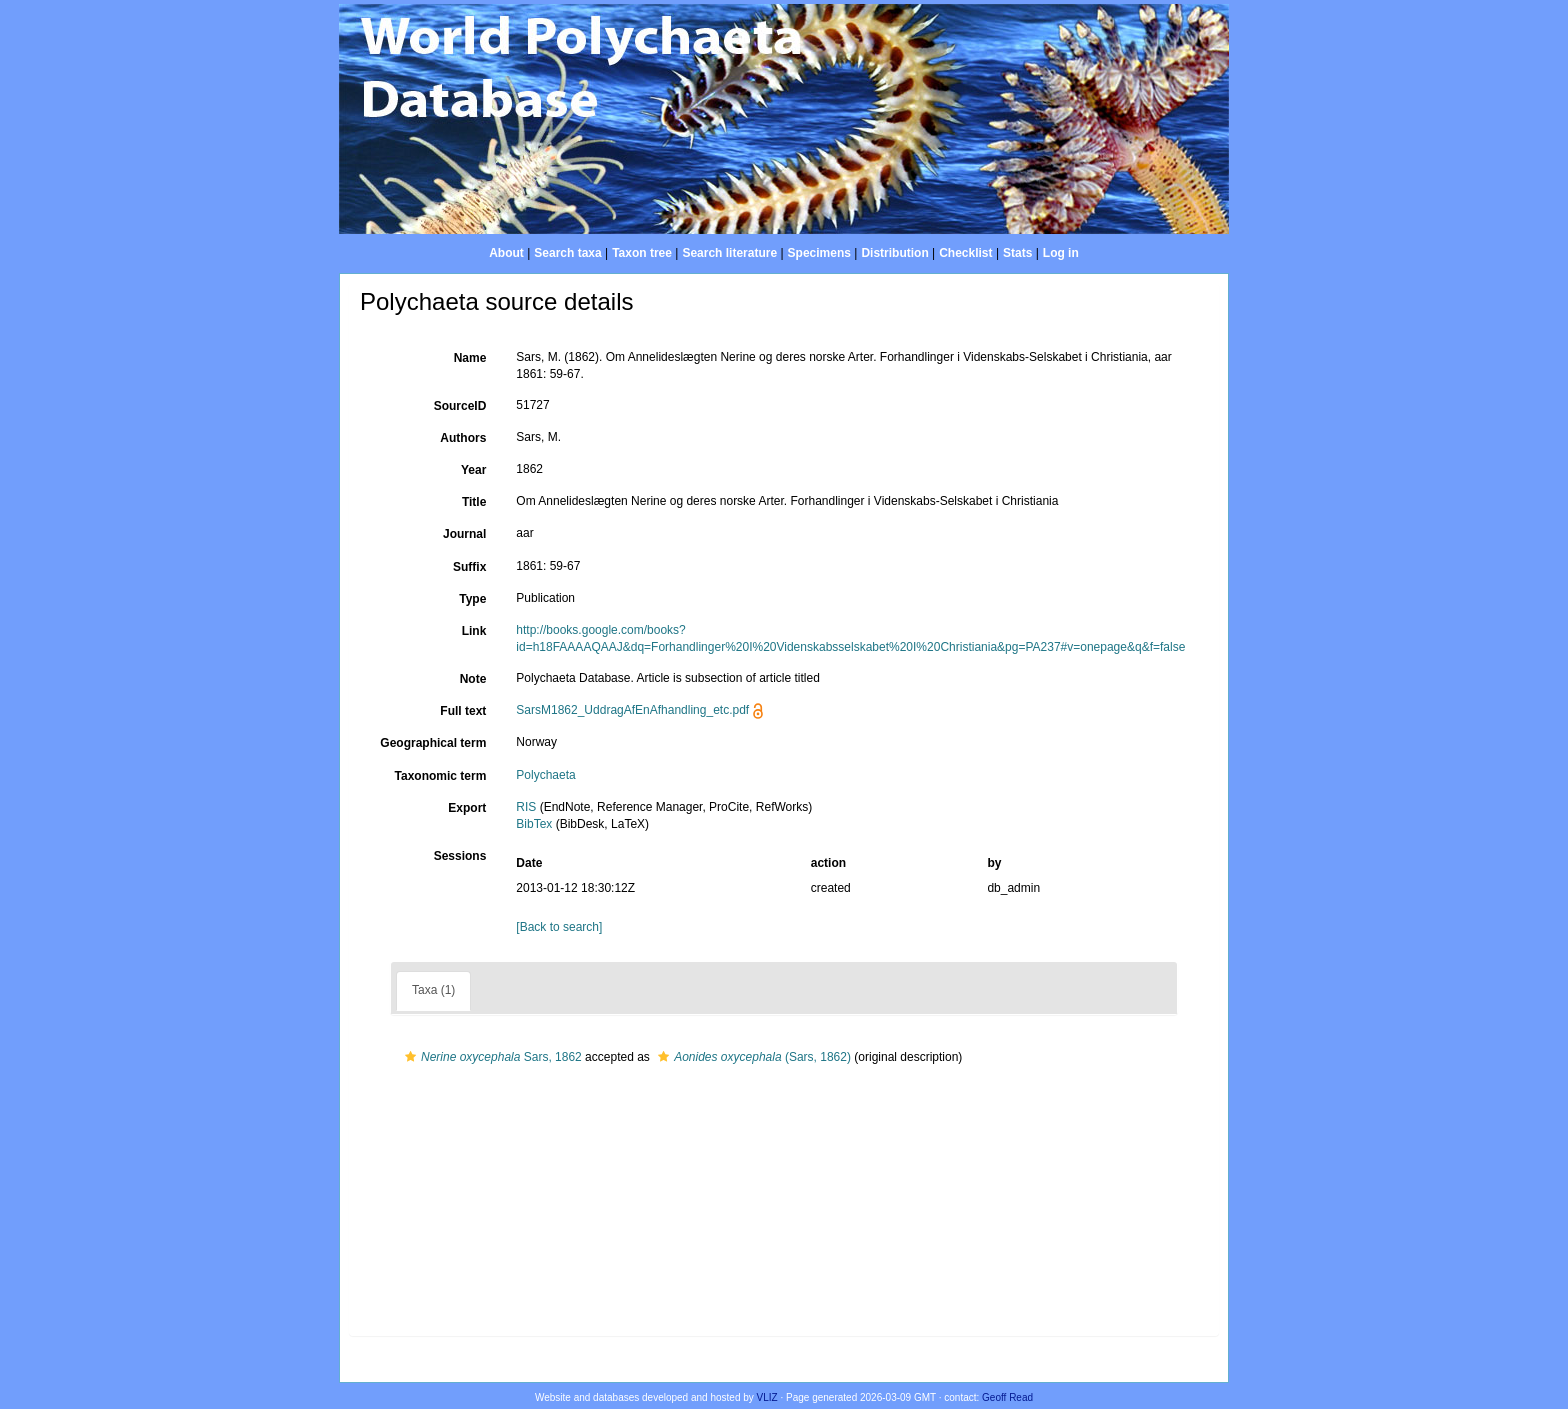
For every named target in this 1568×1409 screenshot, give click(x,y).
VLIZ (767, 1397)
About (506, 253)
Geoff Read (1007, 1397)
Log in (1061, 253)
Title (474, 502)
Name (470, 358)
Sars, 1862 (491, 1057)
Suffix (469, 567)
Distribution (894, 253)
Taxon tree (642, 253)
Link (474, 631)
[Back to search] (559, 927)
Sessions (460, 856)
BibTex (534, 824)
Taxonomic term (441, 776)
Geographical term (433, 743)
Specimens (819, 253)
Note (473, 679)
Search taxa (567, 253)
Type (472, 599)
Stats (1017, 253)
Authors (463, 438)
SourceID (460, 406)
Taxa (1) (433, 990)
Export (467, 808)
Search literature (729, 253)
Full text (463, 711)
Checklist (965, 253)
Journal (464, 534)
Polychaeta (545, 775)
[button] (410, 1057)
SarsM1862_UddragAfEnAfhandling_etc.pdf (632, 710)
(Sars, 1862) (752, 1057)
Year (473, 470)
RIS (526, 807)
